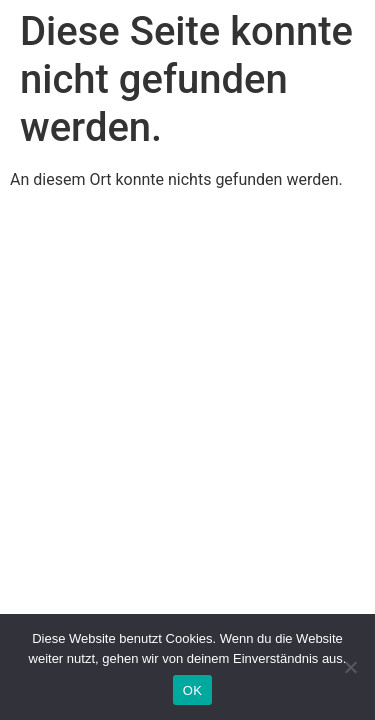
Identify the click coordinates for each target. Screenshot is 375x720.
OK (192, 690)
